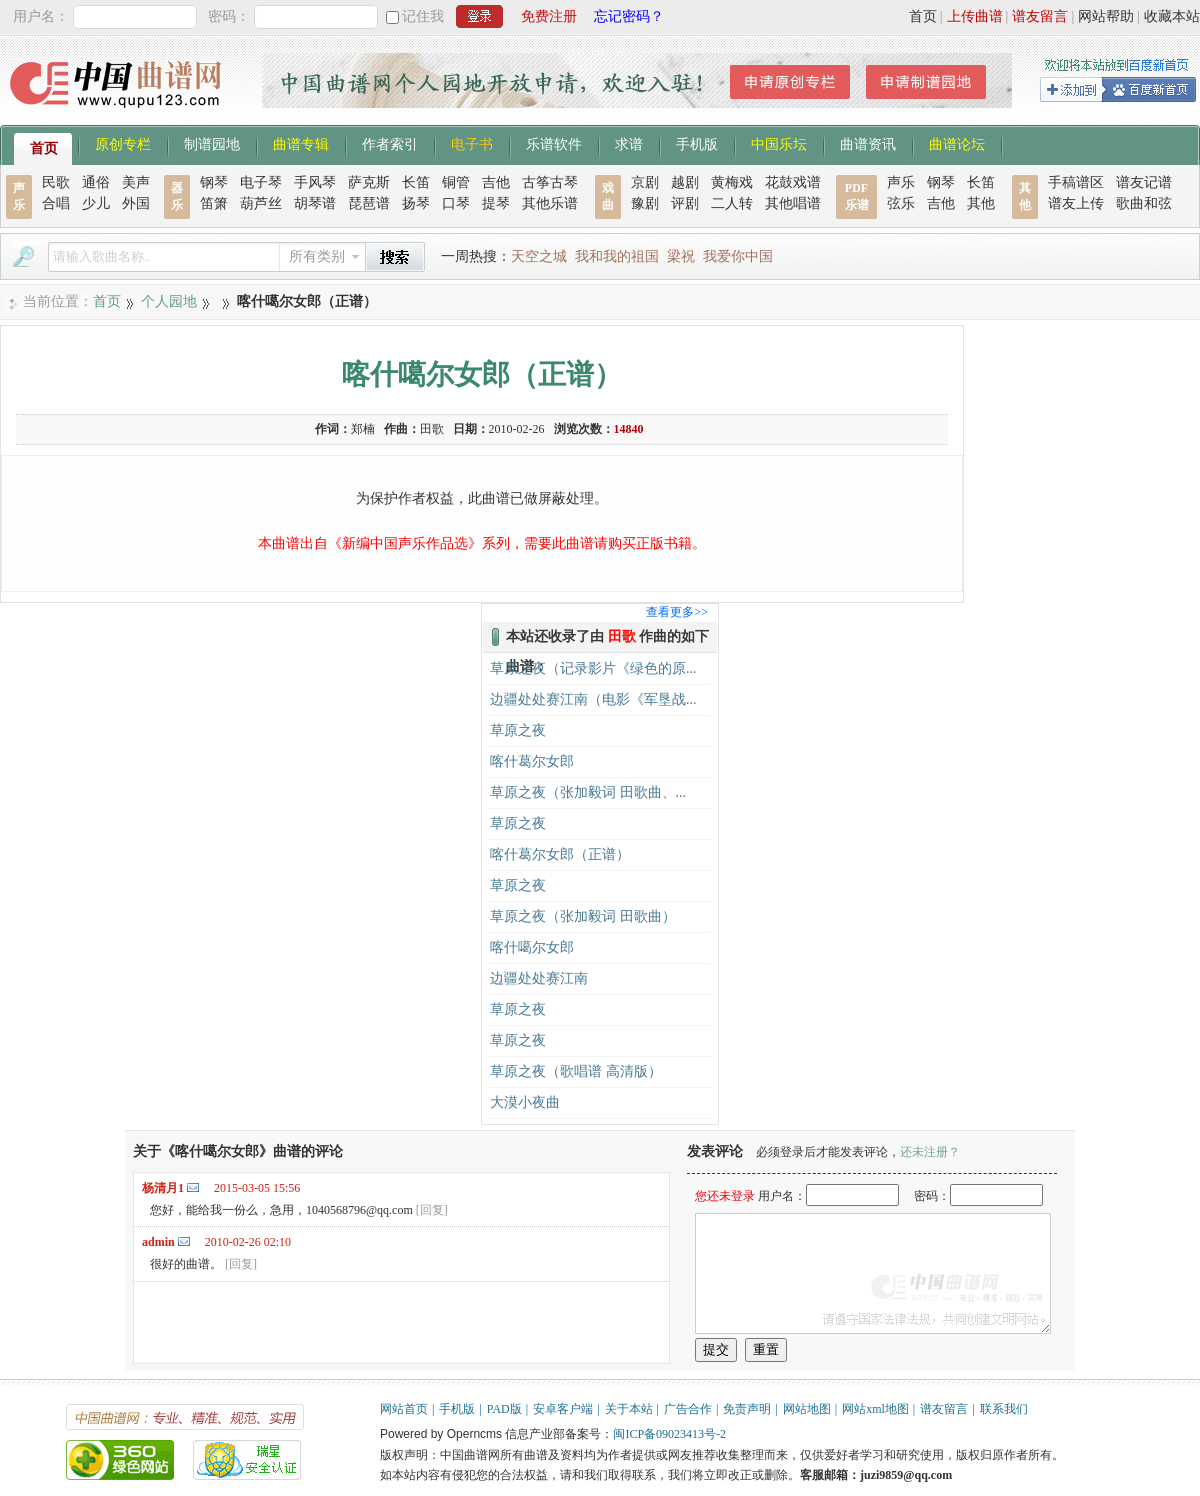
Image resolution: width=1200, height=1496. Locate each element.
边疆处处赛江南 (539, 978)
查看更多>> (677, 612)
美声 (136, 182)
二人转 (732, 203)
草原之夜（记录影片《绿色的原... (593, 668)
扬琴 (416, 203)
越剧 (685, 182)
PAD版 (504, 1409)
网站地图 (807, 1409)
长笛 (416, 182)
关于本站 (629, 1409)
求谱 (629, 143)
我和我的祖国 (617, 256)
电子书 (472, 143)
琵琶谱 (369, 203)
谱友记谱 (1144, 182)
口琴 (456, 203)
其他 (981, 203)
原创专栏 (123, 143)
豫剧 (645, 203)
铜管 (456, 182)
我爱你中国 (738, 256)
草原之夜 (518, 730)
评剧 (685, 203)
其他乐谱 (550, 203)
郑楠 (363, 429)
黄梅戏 (732, 182)
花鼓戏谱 (793, 182)
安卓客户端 (563, 1409)
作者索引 (390, 143)
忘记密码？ (629, 16)
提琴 (496, 203)
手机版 (697, 143)
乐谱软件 (554, 143)
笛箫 (214, 203)
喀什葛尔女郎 (532, 761)
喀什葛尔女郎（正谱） (560, 854)
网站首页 (404, 1409)
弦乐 (901, 203)
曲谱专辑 (301, 143)
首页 (923, 16)
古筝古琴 (550, 182)
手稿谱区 (1076, 182)
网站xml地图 (875, 1409)
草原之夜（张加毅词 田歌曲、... (588, 792)
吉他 (496, 182)
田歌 (432, 429)
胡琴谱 (315, 203)
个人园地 (169, 301)
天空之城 (539, 256)
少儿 (96, 203)
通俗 (96, 182)
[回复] (432, 1210)
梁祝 (681, 256)
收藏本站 (1172, 16)
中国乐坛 (779, 143)
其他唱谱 (793, 203)
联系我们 (1004, 1409)
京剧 (645, 182)
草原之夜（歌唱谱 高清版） (576, 1071)
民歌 (56, 182)
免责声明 (747, 1409)
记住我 (423, 16)
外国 (136, 203)
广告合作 (688, 1409)
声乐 (901, 182)
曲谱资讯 (868, 143)
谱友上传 (1076, 203)
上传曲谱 (975, 16)
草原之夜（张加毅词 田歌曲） (583, 916)
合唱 (56, 203)
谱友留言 (1040, 16)
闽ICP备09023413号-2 (669, 1434)
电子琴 (261, 182)
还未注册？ (930, 1152)
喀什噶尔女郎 (532, 947)
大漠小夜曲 (525, 1102)
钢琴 (214, 182)
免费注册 (549, 16)
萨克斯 (369, 182)
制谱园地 (212, 143)
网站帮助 (1106, 16)
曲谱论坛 (957, 143)
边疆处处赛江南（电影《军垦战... (593, 699)
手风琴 (315, 182)
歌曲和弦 (1144, 203)
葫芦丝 (261, 203)
